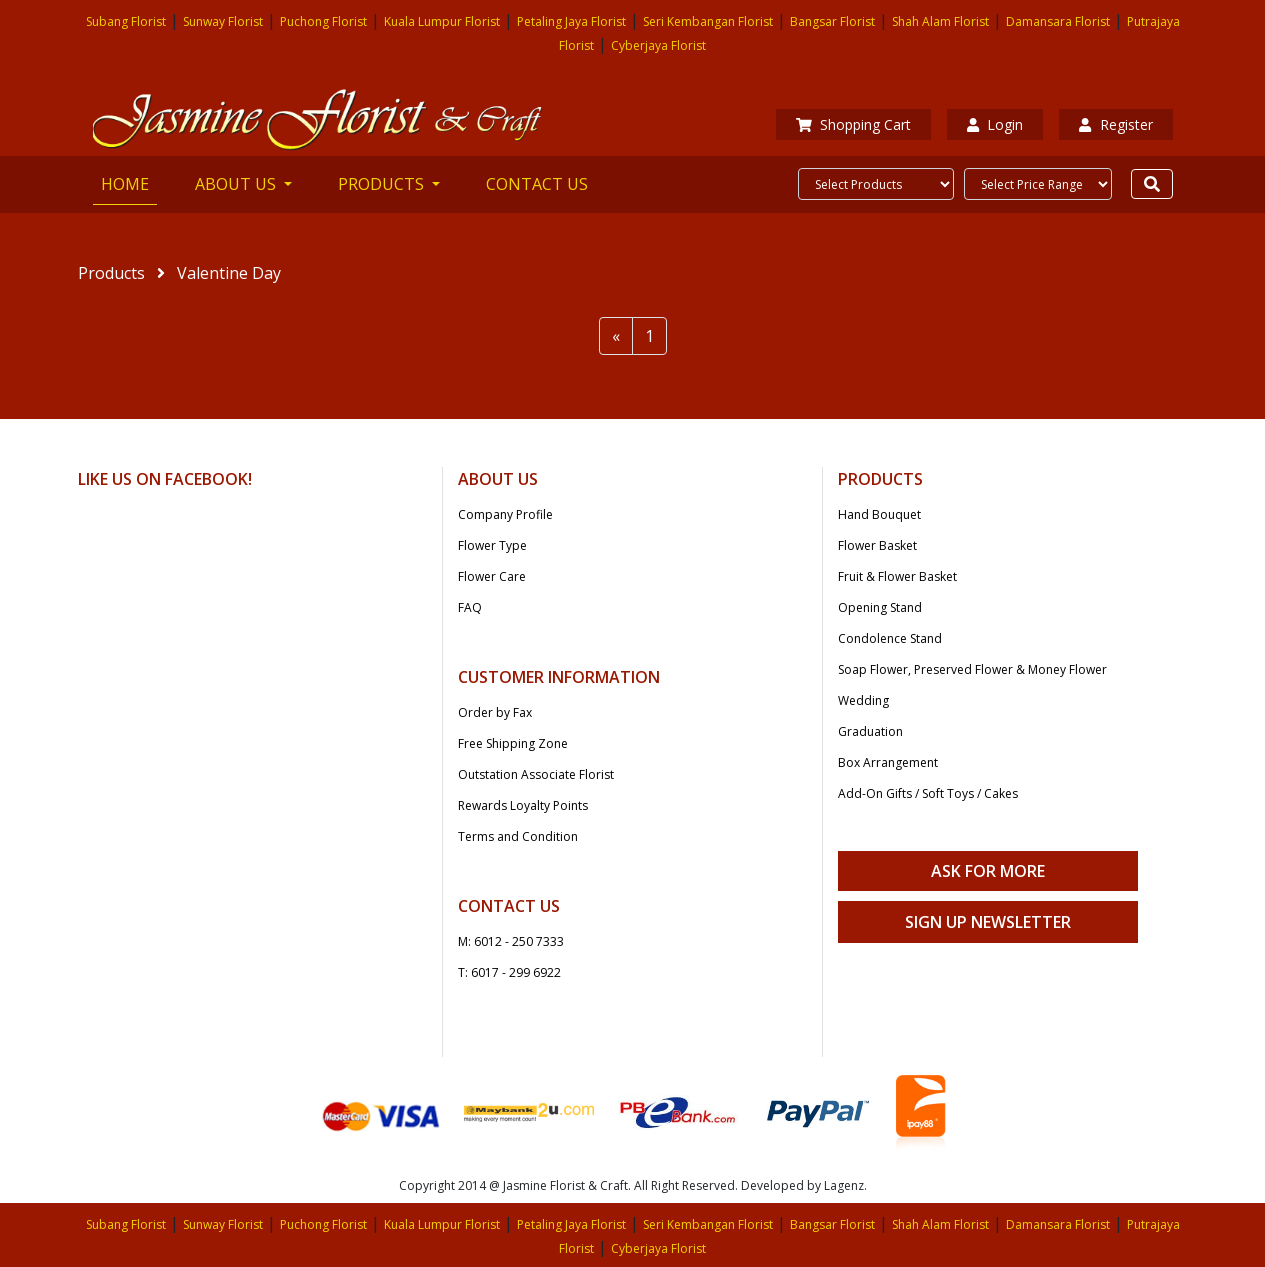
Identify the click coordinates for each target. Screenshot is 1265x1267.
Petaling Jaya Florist (571, 21)
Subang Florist (126, 21)
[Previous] (616, 336)
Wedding (863, 700)
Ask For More (988, 871)
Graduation (870, 731)
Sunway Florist (223, 21)
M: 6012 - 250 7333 (511, 941)
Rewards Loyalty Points (523, 805)
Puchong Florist (323, 21)
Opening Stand (880, 607)
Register (1115, 124)
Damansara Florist (1058, 21)
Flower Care (492, 576)
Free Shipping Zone (513, 743)
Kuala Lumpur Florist (442, 21)
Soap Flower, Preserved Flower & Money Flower (972, 669)
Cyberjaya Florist (658, 45)
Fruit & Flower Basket (897, 576)
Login (995, 124)
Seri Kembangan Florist (708, 21)
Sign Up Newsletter (988, 922)
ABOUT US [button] (237, 184)
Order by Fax (495, 712)
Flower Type (492, 545)
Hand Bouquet (879, 514)
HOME (129, 183)
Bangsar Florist (832, 21)
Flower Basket (877, 545)
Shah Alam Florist (940, 21)
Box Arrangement (888, 762)
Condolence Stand (890, 638)
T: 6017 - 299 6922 (509, 972)
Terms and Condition (518, 836)
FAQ (470, 607)
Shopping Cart (853, 124)
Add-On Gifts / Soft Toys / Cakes (928, 793)
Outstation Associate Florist (536, 774)
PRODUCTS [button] (383, 184)
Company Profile (505, 514)
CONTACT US (537, 184)
